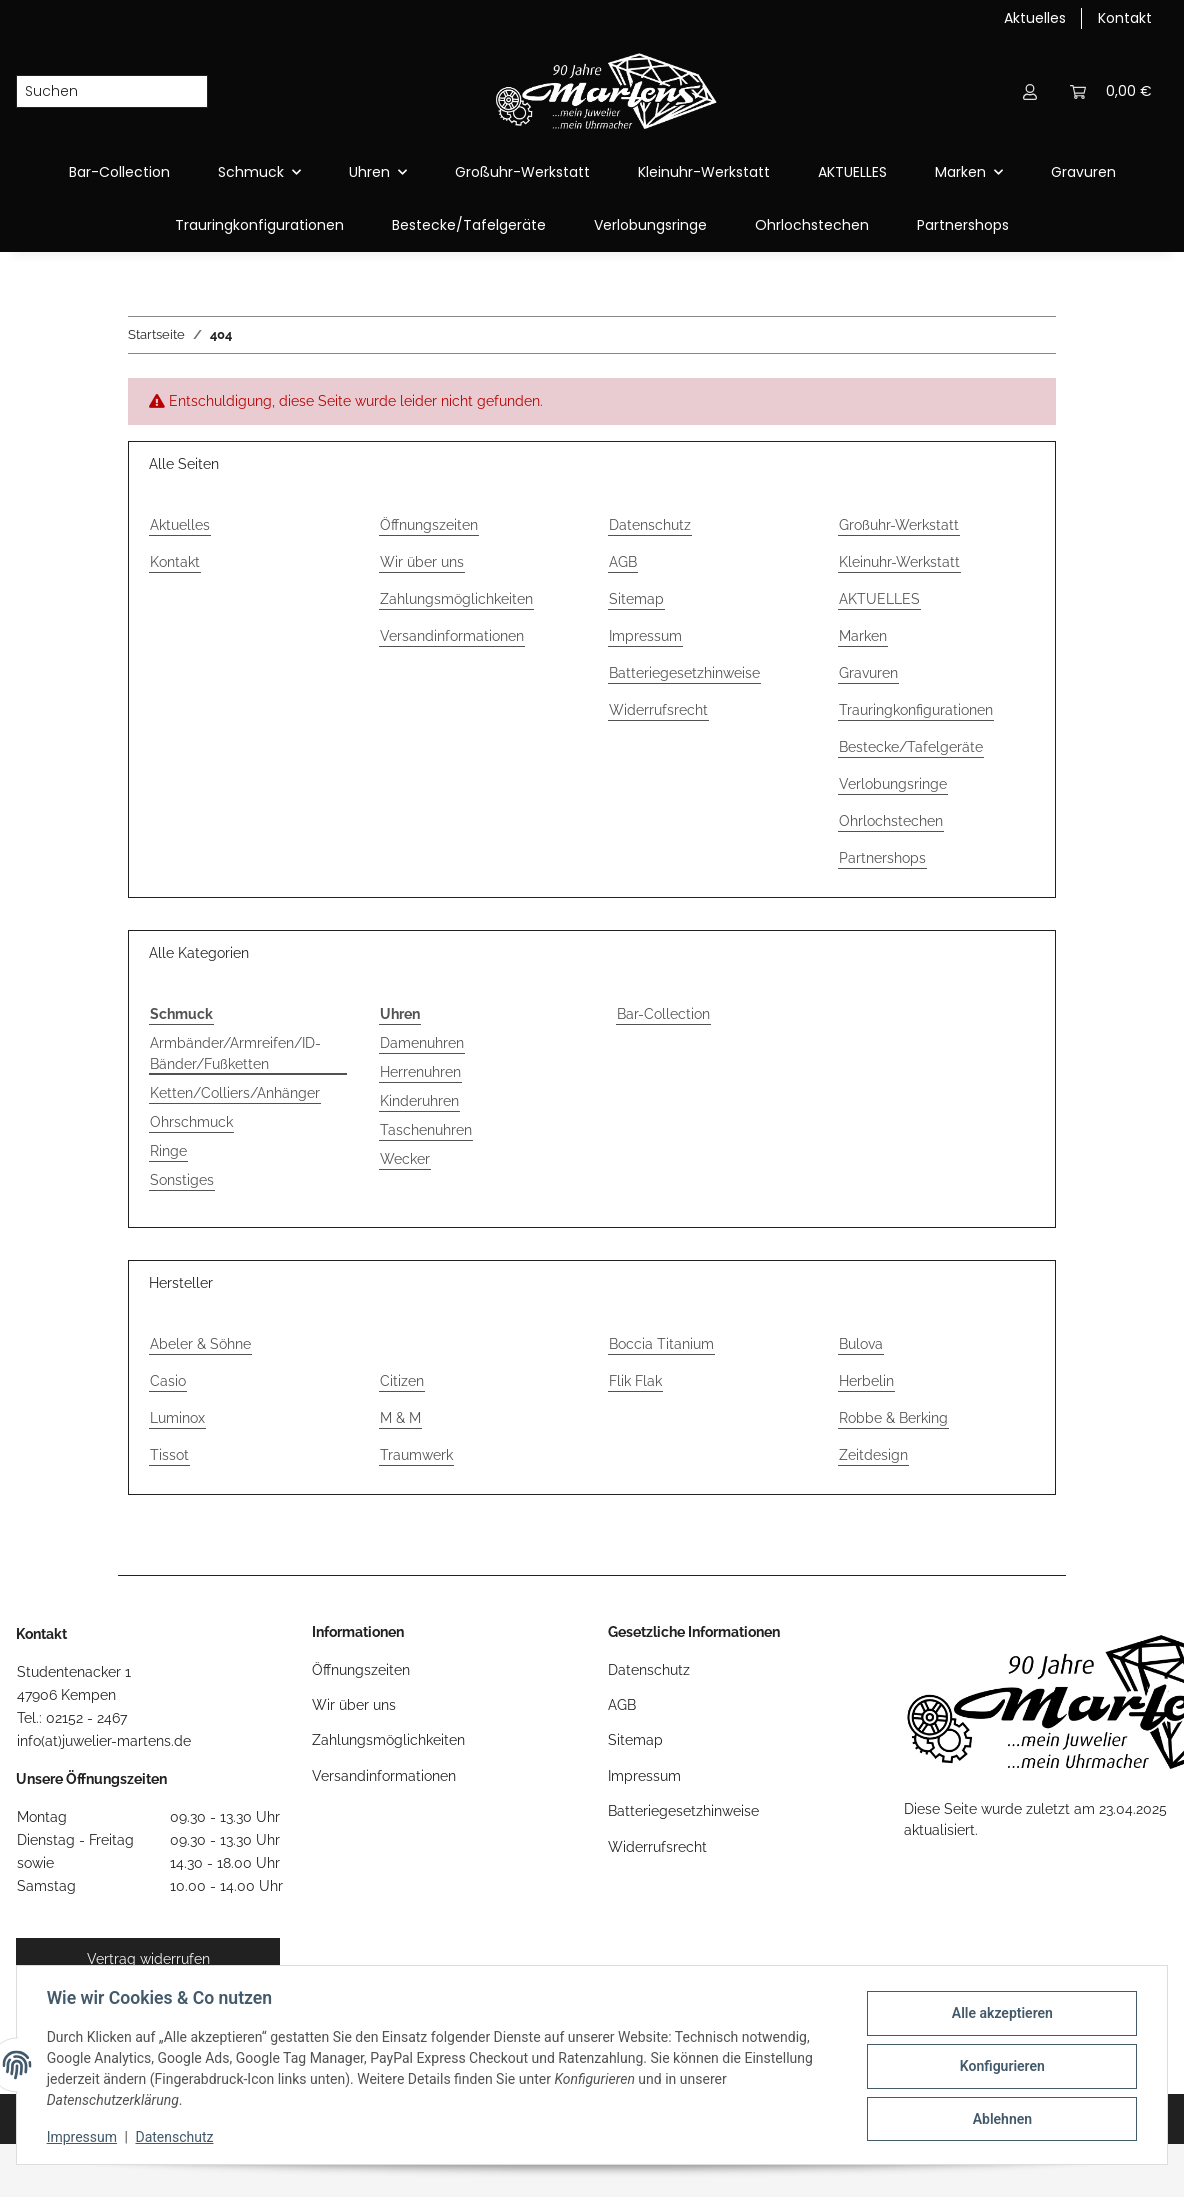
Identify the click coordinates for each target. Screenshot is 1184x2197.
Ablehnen (999, 2118)
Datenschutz (177, 2137)
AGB (623, 562)
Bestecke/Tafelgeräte (469, 225)
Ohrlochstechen (812, 225)
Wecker (405, 1159)
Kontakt (1125, 18)
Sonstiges (182, 1180)
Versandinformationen (452, 636)
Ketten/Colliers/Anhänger (235, 1093)
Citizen (402, 1381)
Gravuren (1083, 172)
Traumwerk (416, 1455)
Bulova (861, 1344)
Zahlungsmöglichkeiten (456, 599)
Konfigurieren (999, 2066)
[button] (1030, 91)
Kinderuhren (419, 1101)
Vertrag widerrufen (148, 1959)
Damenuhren (422, 1043)
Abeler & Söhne (200, 1344)
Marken (863, 636)
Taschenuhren (426, 1130)
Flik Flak (635, 1381)
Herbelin (866, 1381)
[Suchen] (96, 92)
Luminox (177, 1418)
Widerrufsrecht (658, 710)
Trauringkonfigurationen (259, 225)
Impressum (84, 2137)
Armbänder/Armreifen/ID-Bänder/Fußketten (235, 1053)
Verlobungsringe (650, 225)
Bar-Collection (663, 1014)
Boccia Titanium (661, 1344)
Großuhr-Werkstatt (522, 172)
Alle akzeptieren (999, 2014)
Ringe (168, 1151)
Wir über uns (422, 562)
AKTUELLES (852, 172)
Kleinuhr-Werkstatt (704, 172)
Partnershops (963, 225)
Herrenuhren (420, 1072)
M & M (400, 1418)
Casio (168, 1381)
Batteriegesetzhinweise (684, 673)
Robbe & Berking (893, 1418)
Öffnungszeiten (429, 525)
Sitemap (636, 599)
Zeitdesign (873, 1455)
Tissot (169, 1455)
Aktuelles (1035, 18)
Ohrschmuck (191, 1122)
